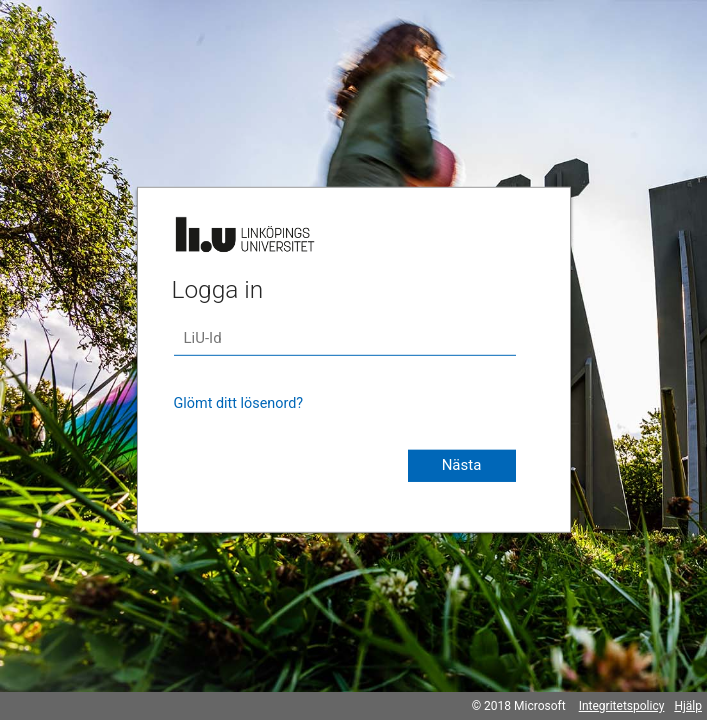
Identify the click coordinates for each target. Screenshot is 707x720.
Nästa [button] (462, 465)
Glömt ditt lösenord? (239, 403)
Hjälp (688, 706)
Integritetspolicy (622, 706)
